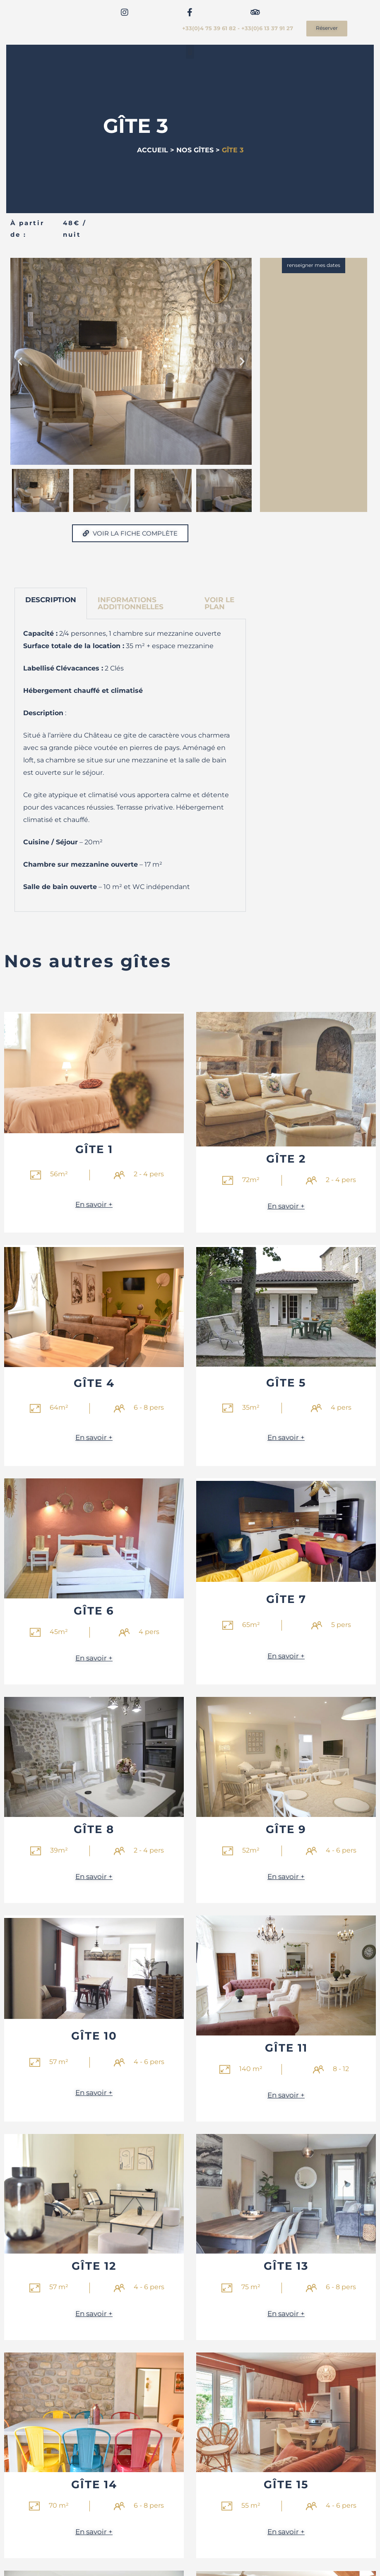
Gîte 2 (286, 1159)
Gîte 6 (94, 1611)
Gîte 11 (286, 2049)
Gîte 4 (93, 1383)
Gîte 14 (94, 2486)
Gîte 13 (286, 2267)
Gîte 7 (286, 1599)
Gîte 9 (286, 1830)
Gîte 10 (94, 2037)
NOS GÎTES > (198, 150)
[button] (190, 52)
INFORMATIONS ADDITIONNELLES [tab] (131, 603)
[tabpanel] (130, 765)
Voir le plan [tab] (219, 603)
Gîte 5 (286, 1383)
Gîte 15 (286, 2486)
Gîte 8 (94, 1830)
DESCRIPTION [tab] (50, 600)
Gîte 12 (94, 2267)
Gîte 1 (94, 1149)
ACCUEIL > (155, 150)
